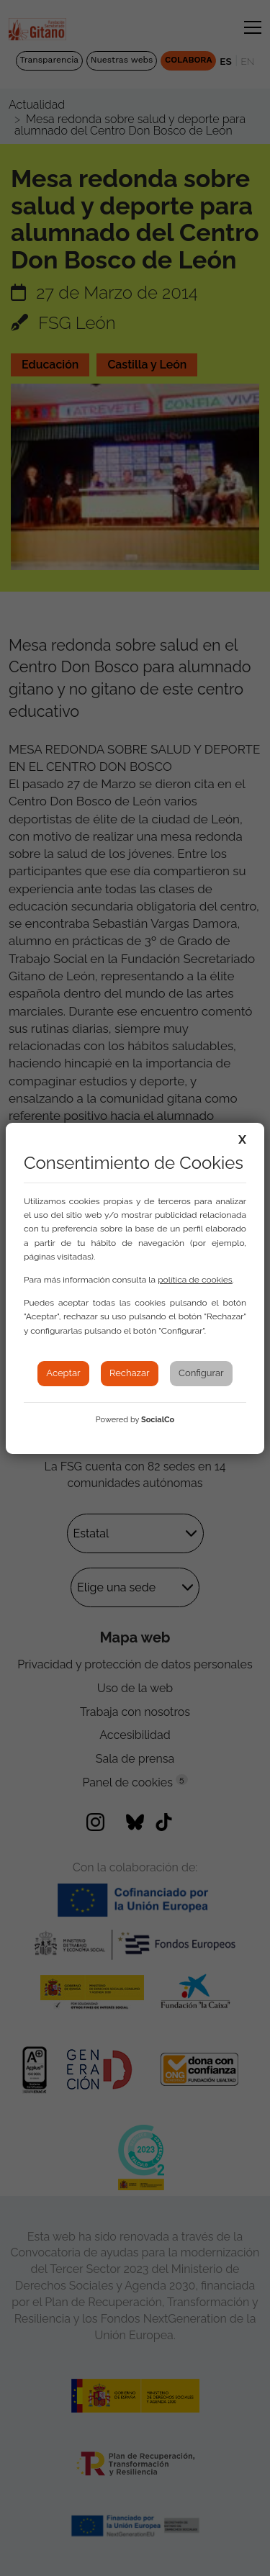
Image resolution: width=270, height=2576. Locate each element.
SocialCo (157, 1419)
